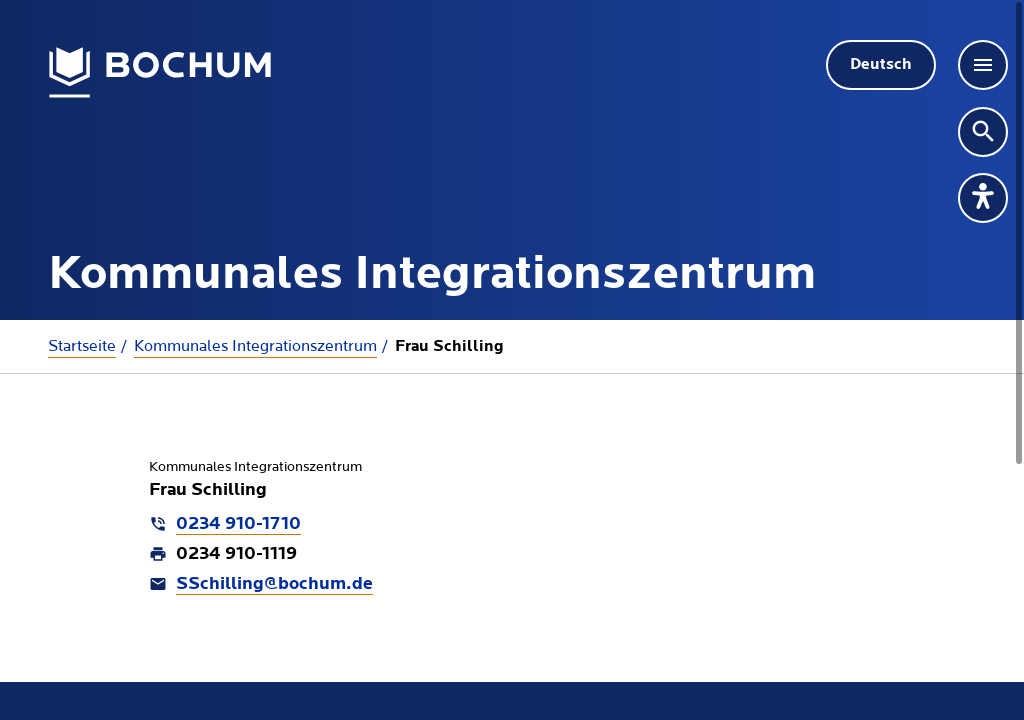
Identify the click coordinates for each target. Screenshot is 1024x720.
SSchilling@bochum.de (274, 584)
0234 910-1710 (238, 524)
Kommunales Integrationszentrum (255, 346)
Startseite (82, 346)
